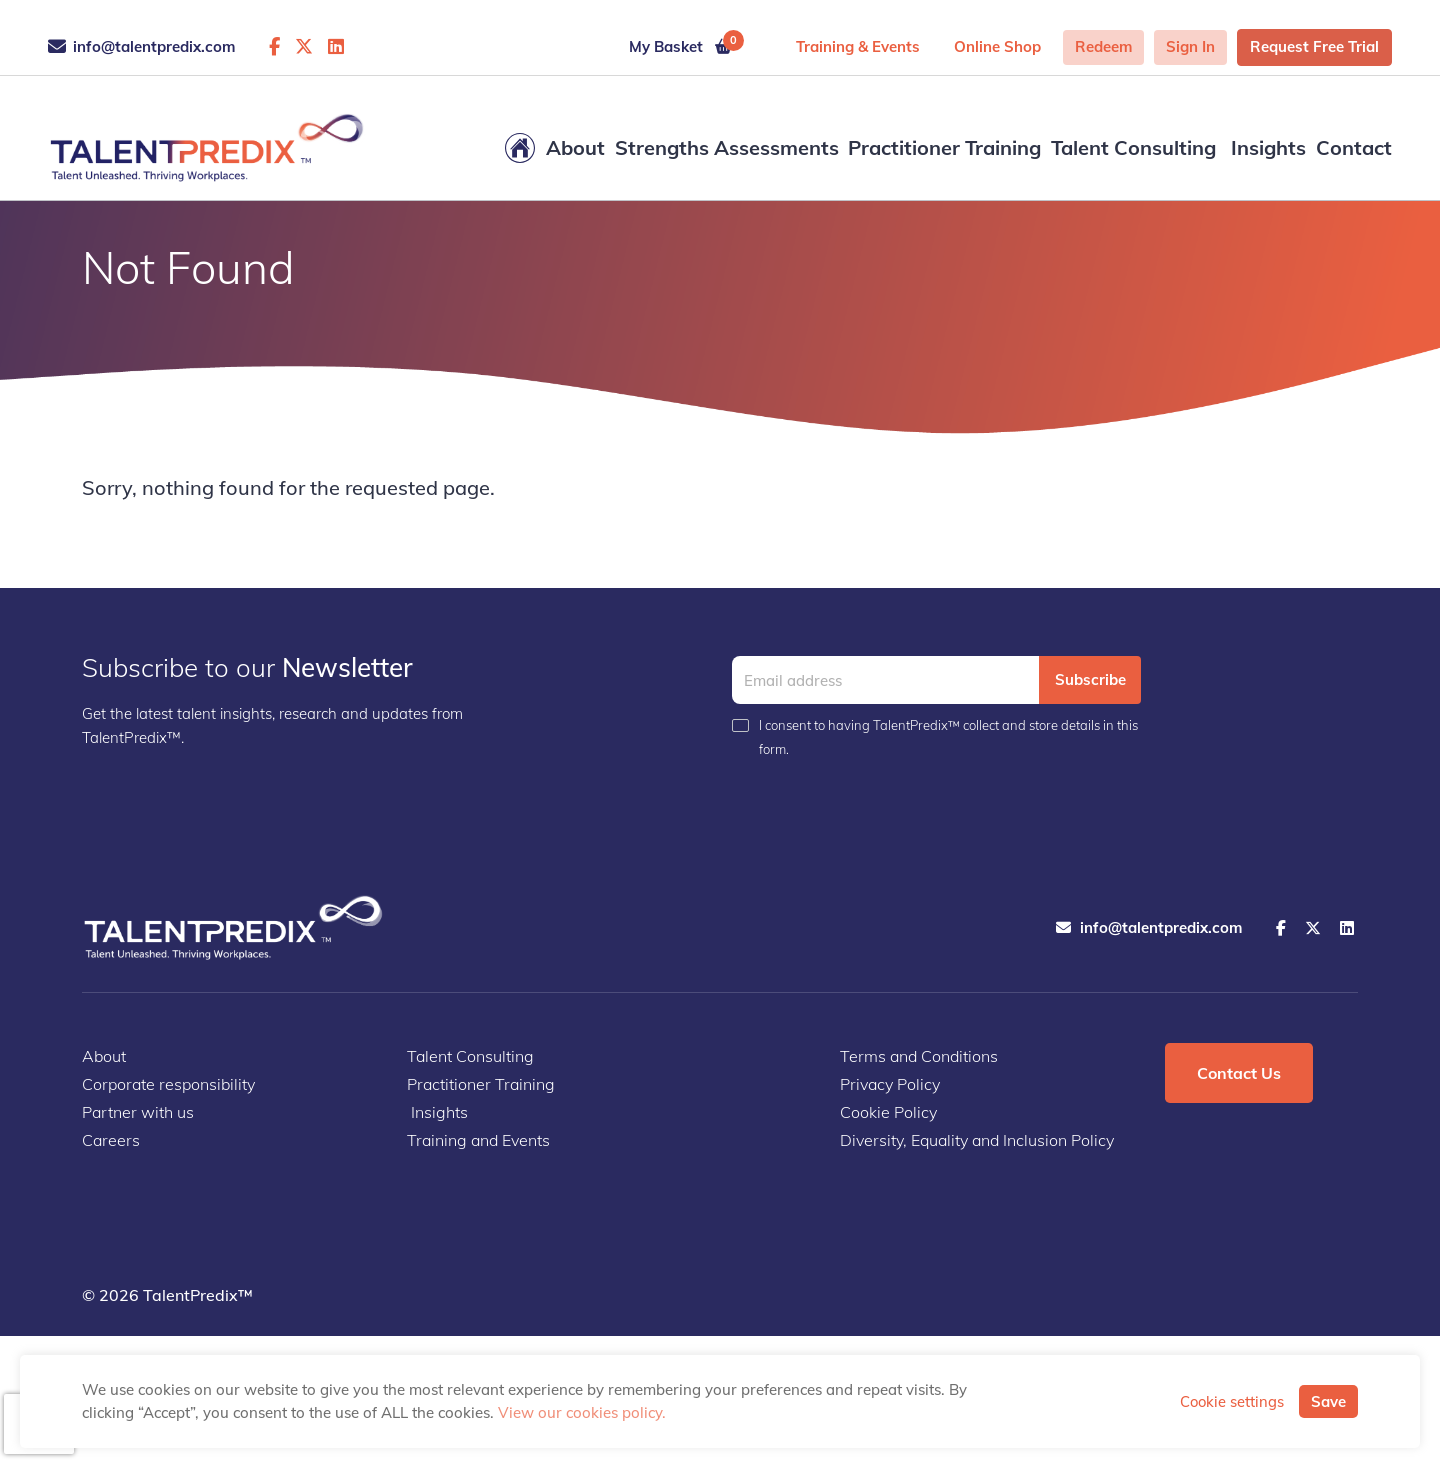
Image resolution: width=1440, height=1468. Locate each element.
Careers (111, 1140)
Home (520, 148)
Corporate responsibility (168, 1084)
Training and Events (478, 1140)
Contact (1354, 147)
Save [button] (1328, 1401)
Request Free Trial (1314, 46)
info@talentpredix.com (141, 46)
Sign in (1190, 46)
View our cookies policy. (582, 1412)
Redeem (1103, 46)
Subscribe (1090, 679)
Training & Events (858, 46)
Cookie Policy (888, 1112)
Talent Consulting (1133, 147)
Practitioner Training (944, 147)
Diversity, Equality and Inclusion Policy (977, 1140)
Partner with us (138, 1112)
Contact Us (1239, 1073)
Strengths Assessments (727, 147)
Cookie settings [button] (1232, 1402)
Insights (1266, 147)
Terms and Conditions (919, 1056)
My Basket (686, 43)
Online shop (997, 46)
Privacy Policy (890, 1084)
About (575, 147)
